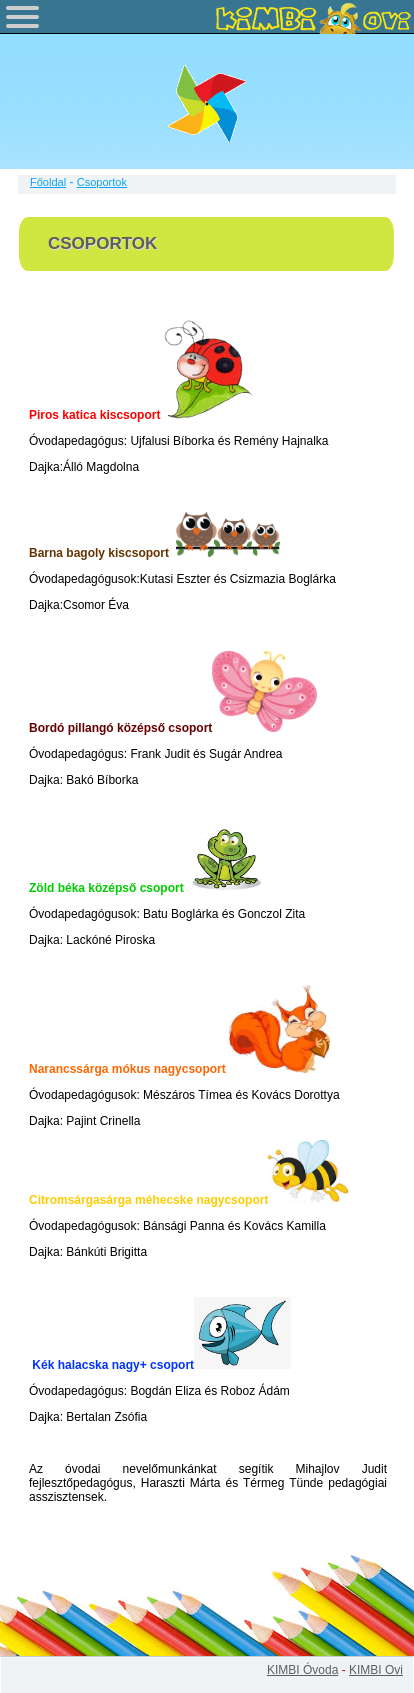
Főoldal (48, 182)
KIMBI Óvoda (302, 1670)
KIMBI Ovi (376, 1670)
